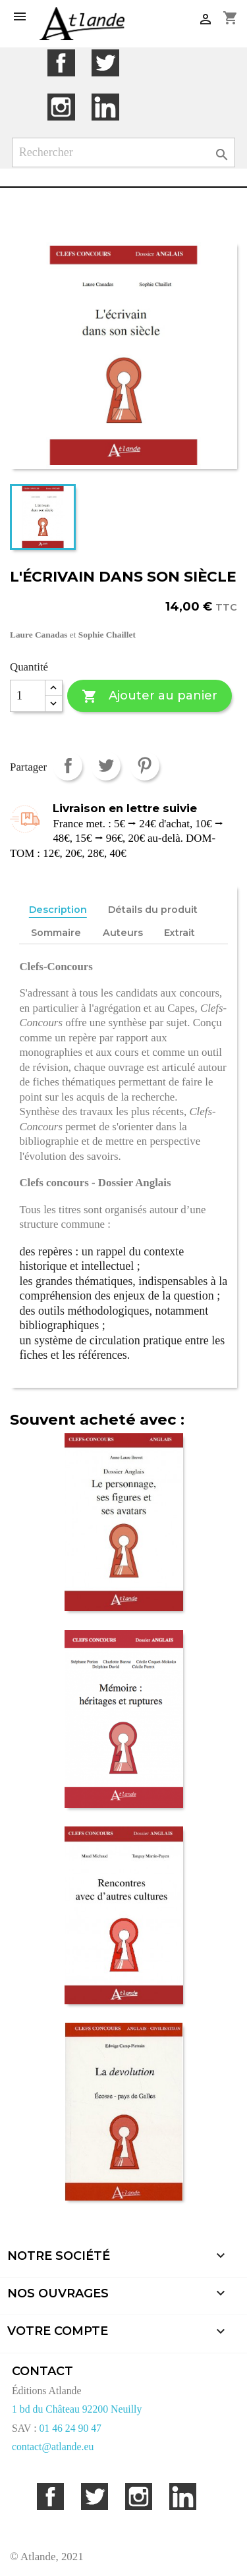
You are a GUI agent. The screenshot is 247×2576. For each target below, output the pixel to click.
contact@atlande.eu (53, 2446)
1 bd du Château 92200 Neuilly (77, 2409)
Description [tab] (58, 910)
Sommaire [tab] (56, 933)
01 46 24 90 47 (70, 2428)
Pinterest (144, 766)
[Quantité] (27, 696)
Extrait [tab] (179, 933)
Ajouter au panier (149, 696)
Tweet (106, 766)
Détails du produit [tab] (153, 910)
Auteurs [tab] (123, 933)
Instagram (60, 107)
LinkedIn (105, 107)
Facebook (60, 62)
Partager (67, 766)
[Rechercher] (124, 152)
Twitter (105, 62)
